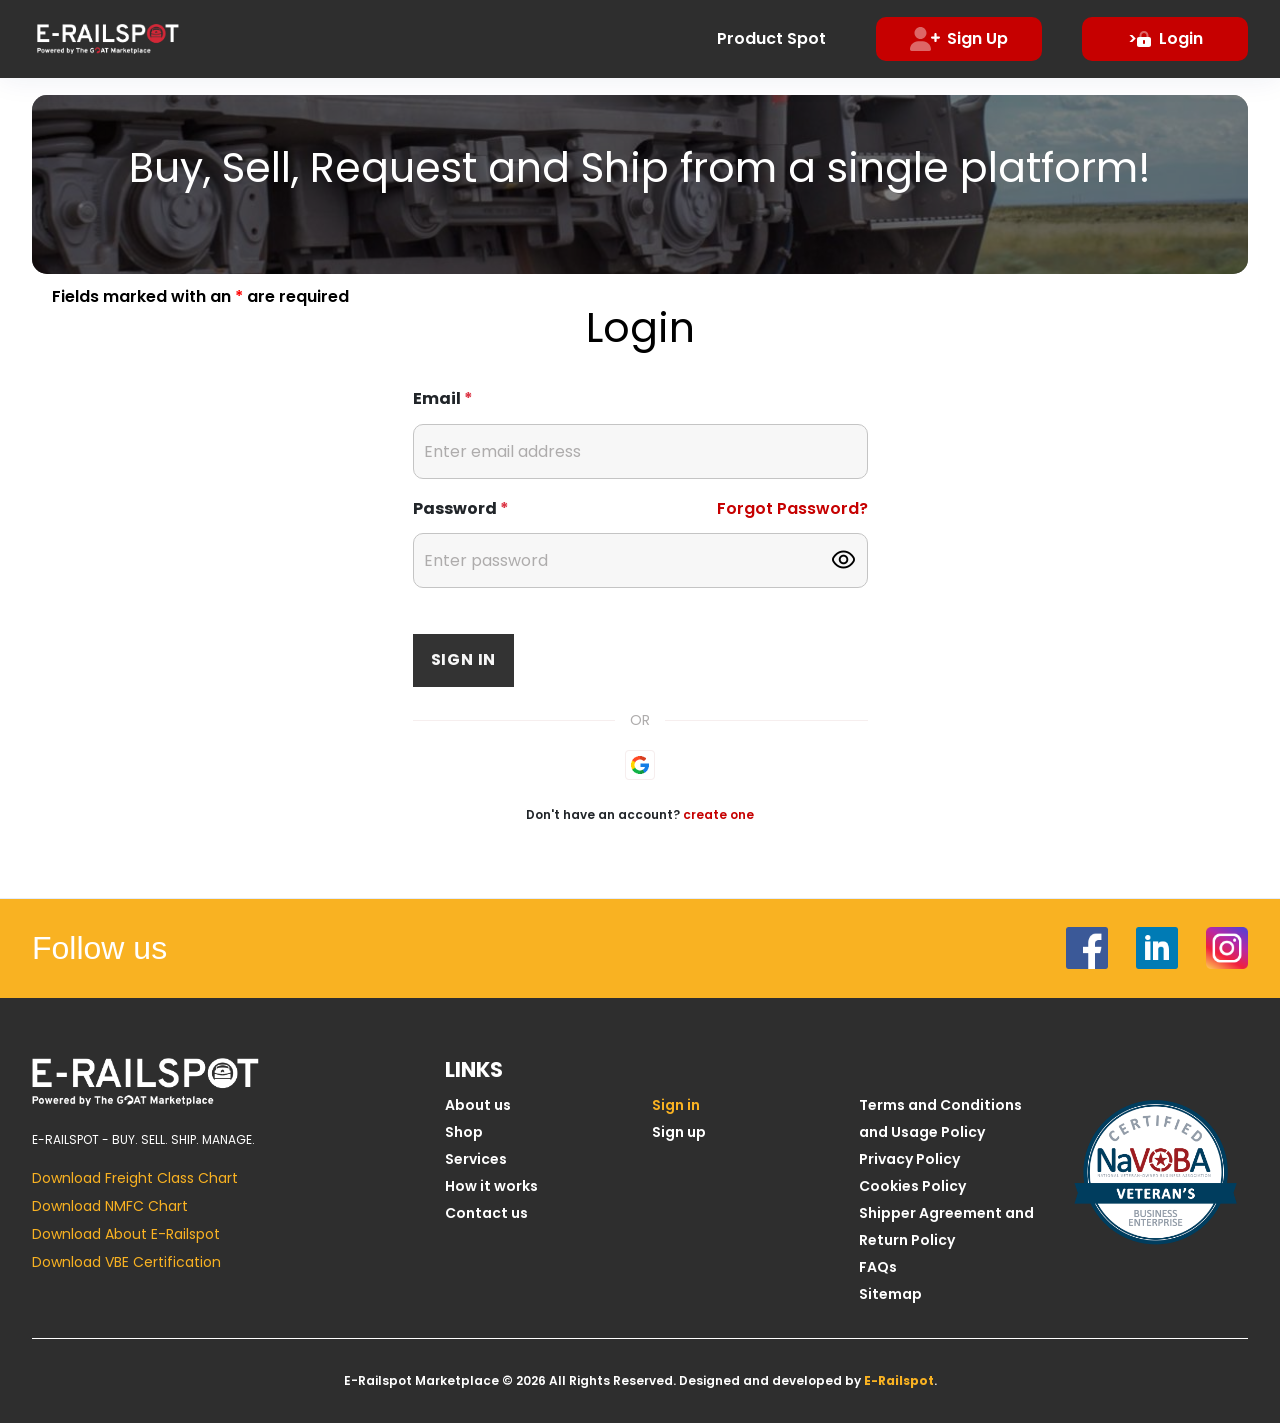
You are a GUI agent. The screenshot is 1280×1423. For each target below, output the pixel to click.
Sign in (464, 659)
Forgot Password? (792, 508)
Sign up (679, 1132)
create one (718, 814)
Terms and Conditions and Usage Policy (940, 1118)
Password (461, 508)
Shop (464, 1132)
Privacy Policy (909, 1159)
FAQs (878, 1267)
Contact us (486, 1213)
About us (478, 1105)
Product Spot (771, 38)
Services (476, 1159)
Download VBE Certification (126, 1262)
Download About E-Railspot (126, 1234)
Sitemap (890, 1294)
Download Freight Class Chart (135, 1178)
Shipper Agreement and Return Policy (946, 1226)
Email (443, 398)
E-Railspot (899, 1380)
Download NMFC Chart (110, 1206)
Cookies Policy (912, 1186)
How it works (491, 1186)
